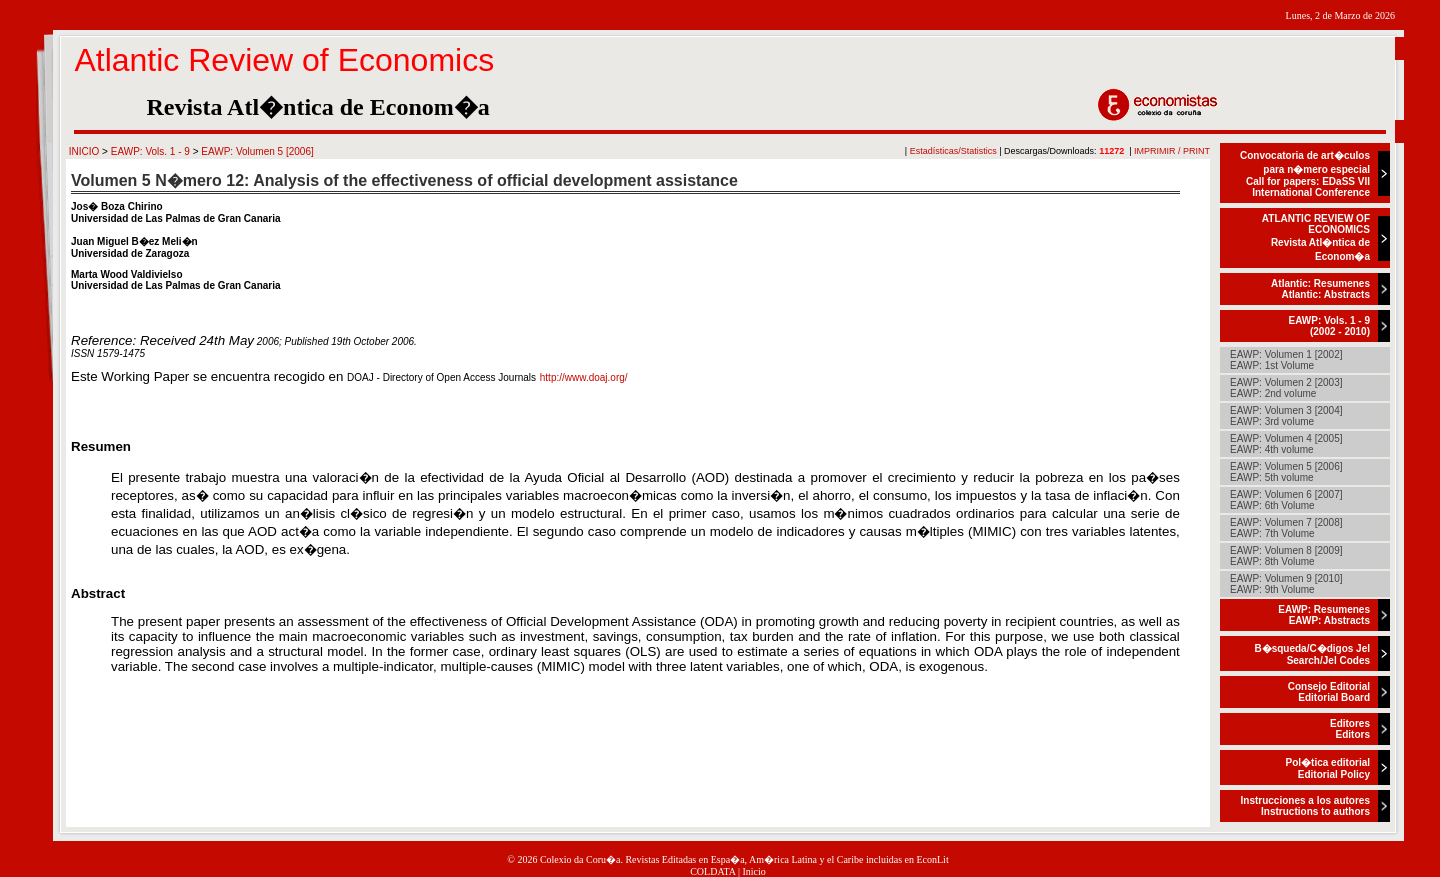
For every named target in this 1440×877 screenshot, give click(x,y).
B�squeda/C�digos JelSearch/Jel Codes (1312, 654)
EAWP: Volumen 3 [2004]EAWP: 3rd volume (1286, 416)
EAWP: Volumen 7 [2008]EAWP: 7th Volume (1286, 528)
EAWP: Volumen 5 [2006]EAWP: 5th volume (1286, 472)
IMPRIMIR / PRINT (1172, 151)
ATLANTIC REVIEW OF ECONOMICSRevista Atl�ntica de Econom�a (1316, 237)
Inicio (754, 871)
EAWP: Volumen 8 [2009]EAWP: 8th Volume (1286, 556)
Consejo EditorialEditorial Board (1329, 692)
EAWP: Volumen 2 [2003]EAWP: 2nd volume (1286, 388)
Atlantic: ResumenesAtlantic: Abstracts (1320, 289)
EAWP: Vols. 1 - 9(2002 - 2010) (1330, 326)
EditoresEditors (1350, 729)
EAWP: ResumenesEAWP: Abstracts (1324, 615)
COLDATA (712, 871)
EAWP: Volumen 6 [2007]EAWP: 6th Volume (1286, 500)
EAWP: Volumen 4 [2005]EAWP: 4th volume (1286, 444)
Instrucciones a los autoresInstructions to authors (1306, 806)
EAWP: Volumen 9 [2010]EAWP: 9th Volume (1286, 584)
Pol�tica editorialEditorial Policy (1328, 768)
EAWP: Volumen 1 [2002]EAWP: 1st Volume (1286, 360)
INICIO (84, 151)
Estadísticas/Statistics (953, 151)
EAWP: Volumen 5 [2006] (257, 151)
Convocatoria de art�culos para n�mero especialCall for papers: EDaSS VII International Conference (1305, 174)
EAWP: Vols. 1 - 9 (150, 151)
